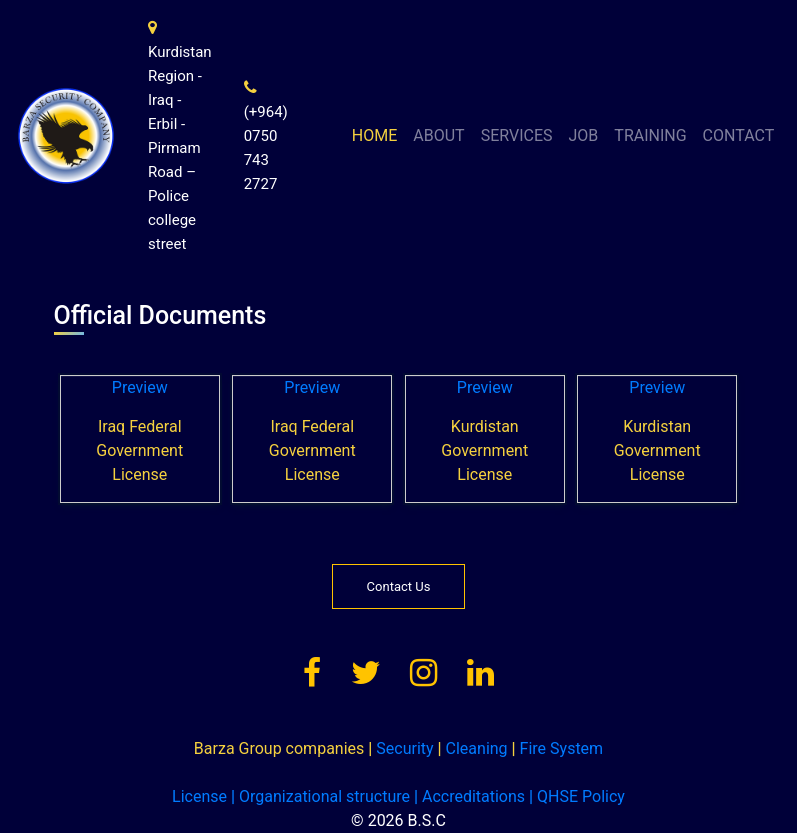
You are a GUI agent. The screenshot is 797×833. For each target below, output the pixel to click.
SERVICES (517, 135)
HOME (374, 135)
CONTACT (739, 135)
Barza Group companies (279, 748)
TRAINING (650, 135)
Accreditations (469, 796)
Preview (140, 387)
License (199, 796)
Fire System (558, 748)
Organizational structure (320, 796)
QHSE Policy (577, 796)
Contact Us (399, 586)
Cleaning (473, 748)
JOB (584, 135)
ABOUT (438, 135)
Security (400, 748)
